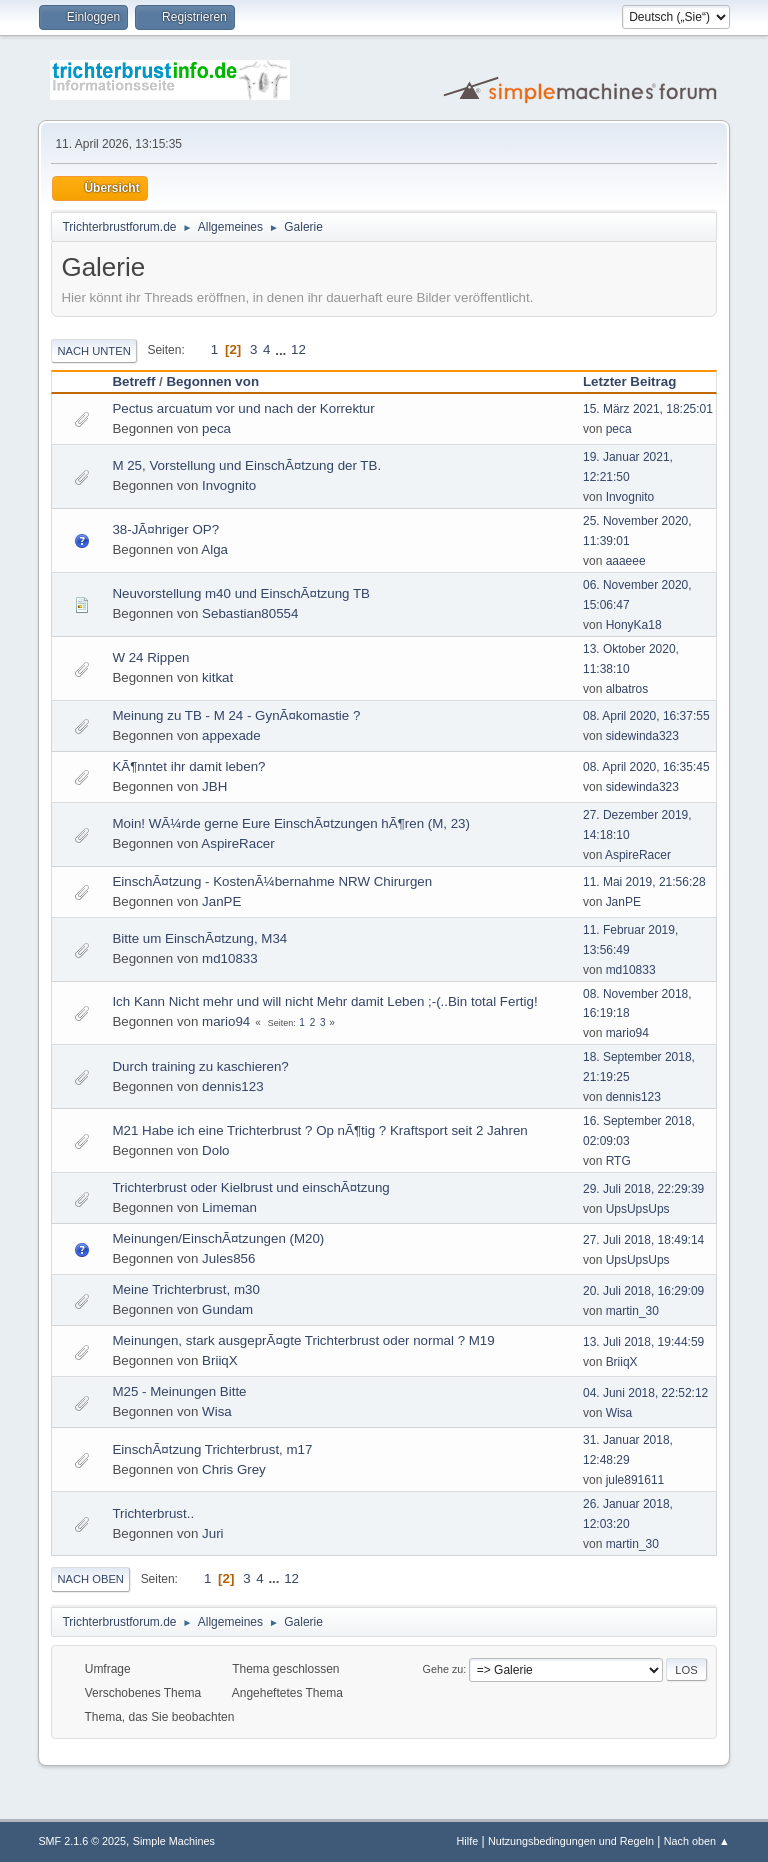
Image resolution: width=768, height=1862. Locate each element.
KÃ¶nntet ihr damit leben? (188, 766)
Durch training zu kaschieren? (200, 1066)
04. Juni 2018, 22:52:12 (645, 1393)
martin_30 (632, 1311)
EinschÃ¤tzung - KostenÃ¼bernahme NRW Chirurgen (272, 881)
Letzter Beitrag (638, 381)
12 (298, 349)
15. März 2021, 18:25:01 (648, 409)
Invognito (229, 485)
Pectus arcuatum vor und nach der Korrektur (243, 408)
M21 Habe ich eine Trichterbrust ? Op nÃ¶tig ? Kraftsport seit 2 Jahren (319, 1130)
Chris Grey (234, 1469)
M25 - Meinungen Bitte (179, 1391)
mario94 (226, 1021)
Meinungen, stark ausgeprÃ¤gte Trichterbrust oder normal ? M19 (303, 1340)
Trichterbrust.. (153, 1513)
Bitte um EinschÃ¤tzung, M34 (199, 938)
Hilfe (468, 1841)
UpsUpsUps (638, 1209)
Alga (214, 549)
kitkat (217, 677)
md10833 (230, 958)
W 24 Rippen (150, 657)
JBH (214, 786)
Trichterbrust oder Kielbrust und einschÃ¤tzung (250, 1187)
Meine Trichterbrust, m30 (185, 1289)
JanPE (221, 901)
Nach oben (90, 1579)
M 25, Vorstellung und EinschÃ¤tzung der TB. (246, 465)
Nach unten (93, 351)
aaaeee (626, 561)
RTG (618, 1161)
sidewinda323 (642, 736)
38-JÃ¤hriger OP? (165, 529)
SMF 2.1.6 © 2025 (82, 1841)
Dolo (215, 1150)
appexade (231, 735)
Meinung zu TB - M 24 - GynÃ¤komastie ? (236, 715)
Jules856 (228, 1258)
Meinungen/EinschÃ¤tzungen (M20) (218, 1238)
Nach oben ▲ (697, 1841)
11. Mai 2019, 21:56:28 (644, 882)
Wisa (217, 1411)
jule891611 (635, 1480)
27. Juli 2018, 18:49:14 (643, 1240)
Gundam (227, 1309)
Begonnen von (212, 381)
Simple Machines (174, 1841)
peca (216, 428)
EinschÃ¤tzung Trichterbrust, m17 (212, 1449)
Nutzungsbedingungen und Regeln (571, 1841)
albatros (627, 689)
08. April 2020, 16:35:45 (646, 767)
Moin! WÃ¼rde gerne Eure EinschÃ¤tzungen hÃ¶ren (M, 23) (291, 823)
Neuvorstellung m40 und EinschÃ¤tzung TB (241, 593)
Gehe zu (443, 1669)
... (282, 349)
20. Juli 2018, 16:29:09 (643, 1291)
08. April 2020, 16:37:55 (646, 716)
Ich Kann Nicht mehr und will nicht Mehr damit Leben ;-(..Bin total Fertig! (324, 1001)
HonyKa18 (634, 625)
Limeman (229, 1207)
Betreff (133, 381)
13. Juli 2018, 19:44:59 (643, 1342)
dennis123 (233, 1086)
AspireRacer (237, 843)
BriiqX (220, 1360)
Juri (212, 1533)
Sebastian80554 (250, 613)
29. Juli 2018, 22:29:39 (643, 1189)
